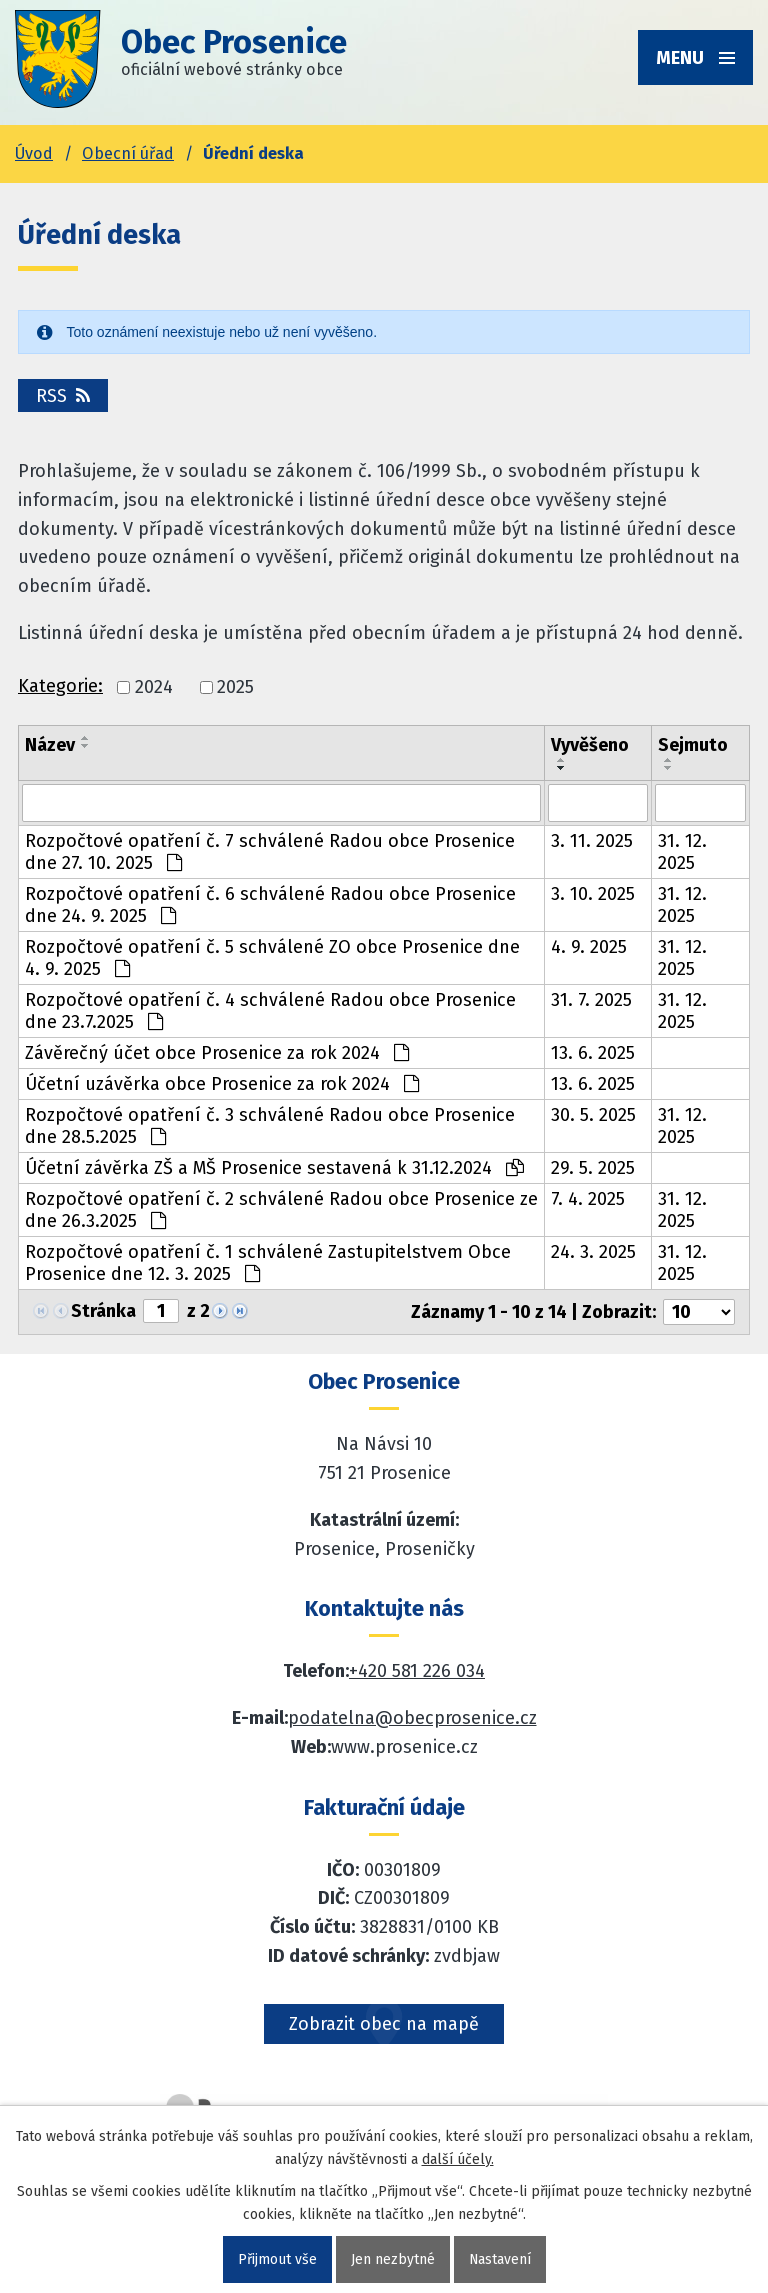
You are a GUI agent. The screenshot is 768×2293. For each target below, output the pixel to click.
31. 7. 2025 (591, 1000)
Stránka (103, 1311)
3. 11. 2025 (592, 841)
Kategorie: (60, 686)
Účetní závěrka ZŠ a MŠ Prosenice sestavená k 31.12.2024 (274, 1168)
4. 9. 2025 (589, 947)
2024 (154, 687)
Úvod (34, 153)
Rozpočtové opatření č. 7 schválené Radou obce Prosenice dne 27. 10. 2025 (270, 852)
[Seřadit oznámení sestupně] (86, 746)
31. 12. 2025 (682, 852)
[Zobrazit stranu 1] (161, 1311)
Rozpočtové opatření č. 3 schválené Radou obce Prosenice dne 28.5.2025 (270, 1126)
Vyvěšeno (590, 745)
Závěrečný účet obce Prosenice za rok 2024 (217, 1053)
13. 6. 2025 (593, 1053)
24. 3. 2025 (593, 1252)
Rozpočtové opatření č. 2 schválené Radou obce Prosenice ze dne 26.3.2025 (281, 1210)
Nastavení (499, 2259)
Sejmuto (693, 745)
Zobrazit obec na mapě (384, 2024)
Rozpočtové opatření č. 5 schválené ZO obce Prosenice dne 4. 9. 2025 (272, 958)
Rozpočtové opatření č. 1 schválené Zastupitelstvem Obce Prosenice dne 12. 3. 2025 (268, 1263)
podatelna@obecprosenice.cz (412, 1718)
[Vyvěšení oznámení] (597, 803)
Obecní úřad (128, 153)
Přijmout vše (276, 2259)
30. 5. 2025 (593, 1115)
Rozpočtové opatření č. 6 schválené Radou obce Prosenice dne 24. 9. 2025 (270, 905)
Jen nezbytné (392, 2259)
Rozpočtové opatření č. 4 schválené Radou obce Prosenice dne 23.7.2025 (270, 1011)
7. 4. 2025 (588, 1199)
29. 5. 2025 (593, 1168)
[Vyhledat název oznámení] (281, 803)
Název (50, 745)
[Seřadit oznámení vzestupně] (86, 738)
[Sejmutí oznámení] (700, 803)
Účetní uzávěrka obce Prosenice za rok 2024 (222, 1084)
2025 (235, 687)
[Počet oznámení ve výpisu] (699, 1312)
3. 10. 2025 (593, 894)
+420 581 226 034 (417, 1671)
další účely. (458, 2159)
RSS (63, 396)
